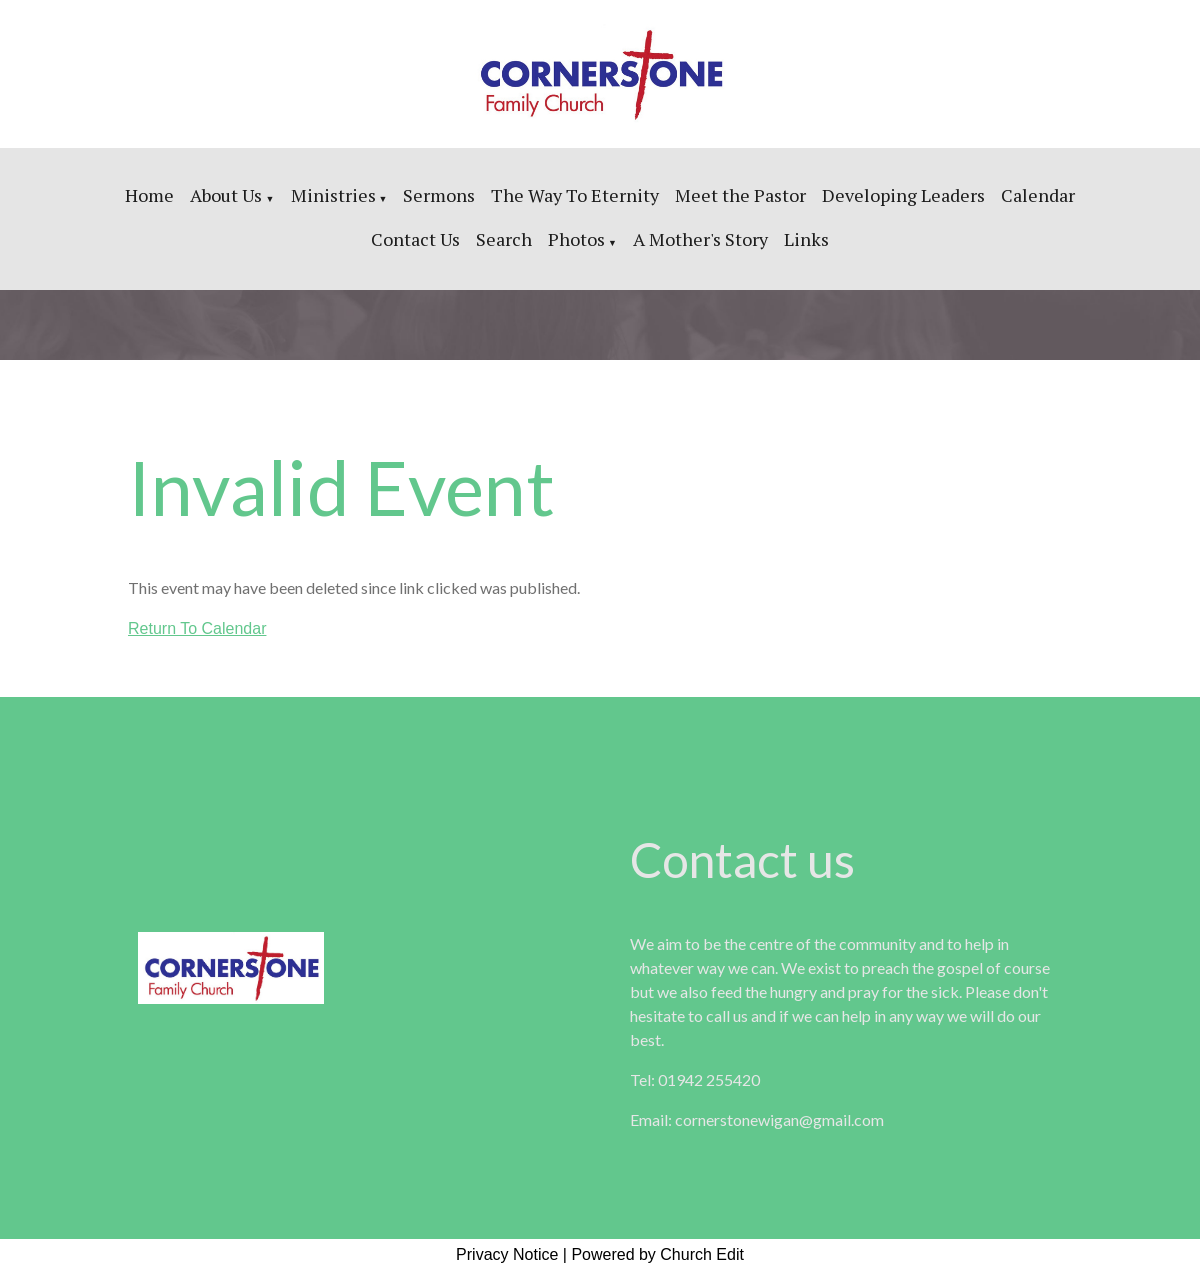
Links (806, 239)
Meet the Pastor (740, 195)
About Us (228, 195)
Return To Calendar (197, 628)
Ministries (333, 195)
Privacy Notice (507, 1254)
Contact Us (415, 239)
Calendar (1038, 195)
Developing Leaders (903, 195)
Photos (576, 239)
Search (504, 239)
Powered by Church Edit (657, 1254)
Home (149, 195)
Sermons (439, 195)
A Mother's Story (700, 239)
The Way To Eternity (575, 195)
